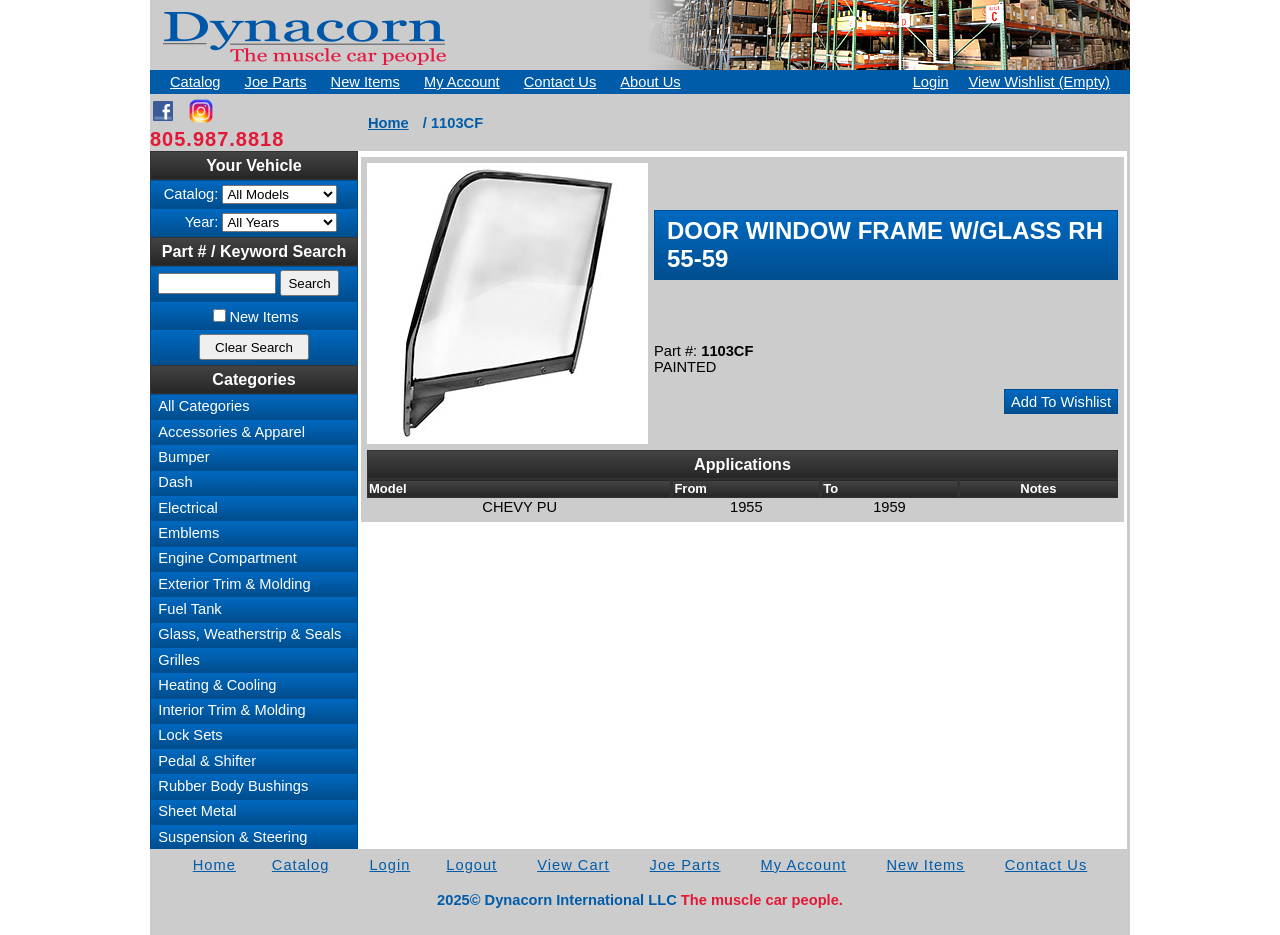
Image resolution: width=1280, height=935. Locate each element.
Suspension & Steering (232, 837)
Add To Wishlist (1061, 402)
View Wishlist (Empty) (1039, 82)
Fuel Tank (189, 609)
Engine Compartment (227, 558)
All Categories (203, 406)
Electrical (187, 508)
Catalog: (191, 194)
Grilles (179, 660)
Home (388, 123)
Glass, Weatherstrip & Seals (249, 634)
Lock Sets (190, 735)
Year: (202, 222)
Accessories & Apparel (231, 432)
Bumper (183, 457)
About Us (650, 82)
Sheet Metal (197, 811)
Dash (175, 482)
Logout (471, 865)
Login (931, 82)
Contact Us (560, 82)
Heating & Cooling (217, 685)
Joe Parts (276, 82)
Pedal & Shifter (207, 761)
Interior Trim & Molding (231, 710)
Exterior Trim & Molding (234, 584)
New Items (365, 82)
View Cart (573, 865)
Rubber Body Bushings (233, 786)
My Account (462, 82)
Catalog (195, 82)
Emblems (188, 533)
